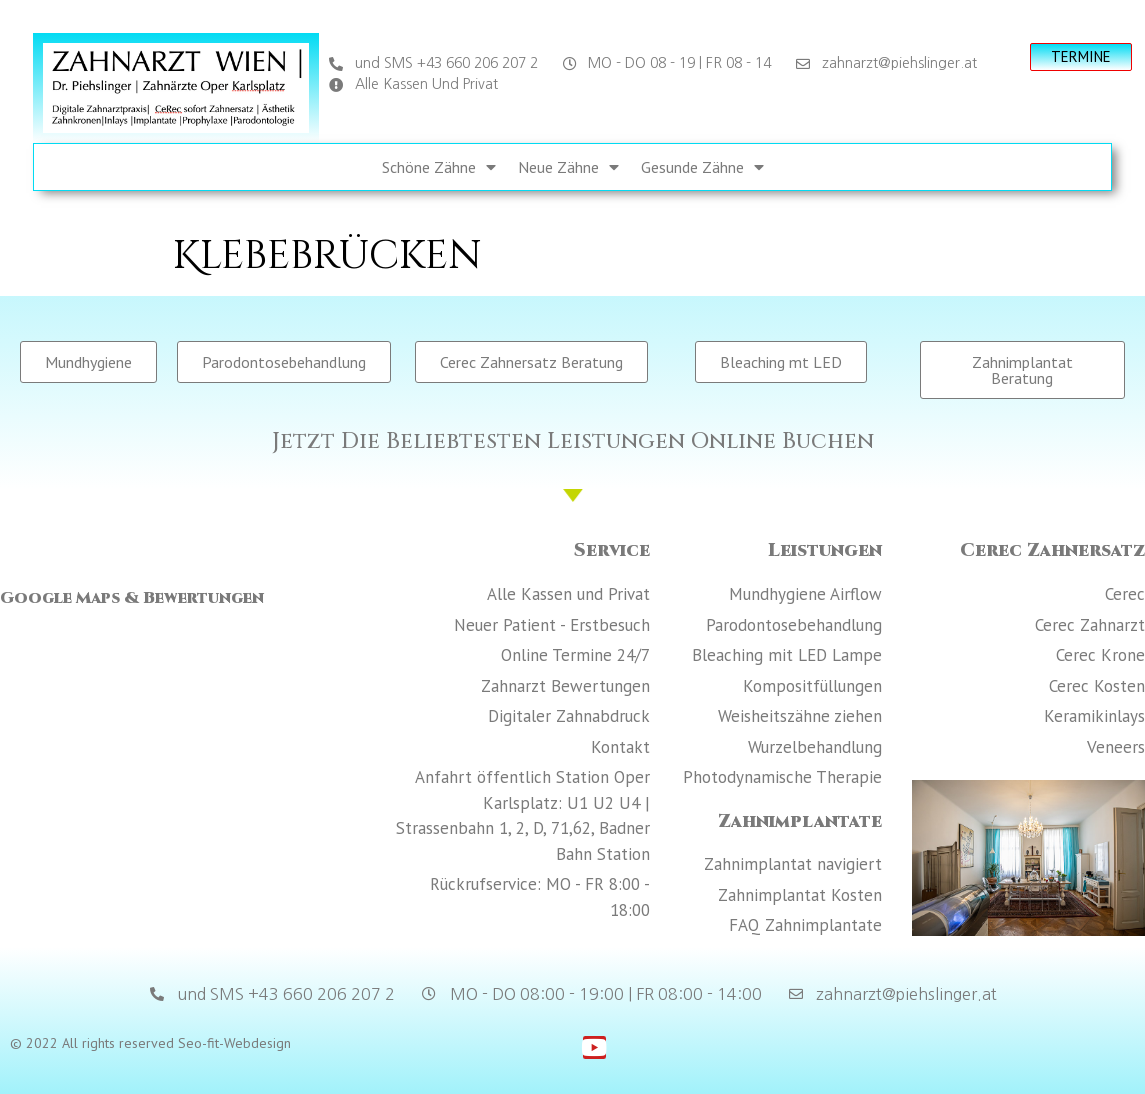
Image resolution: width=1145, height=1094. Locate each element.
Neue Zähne (568, 167)
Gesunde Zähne (702, 167)
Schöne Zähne (439, 167)
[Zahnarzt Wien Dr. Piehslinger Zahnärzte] (181, 796)
